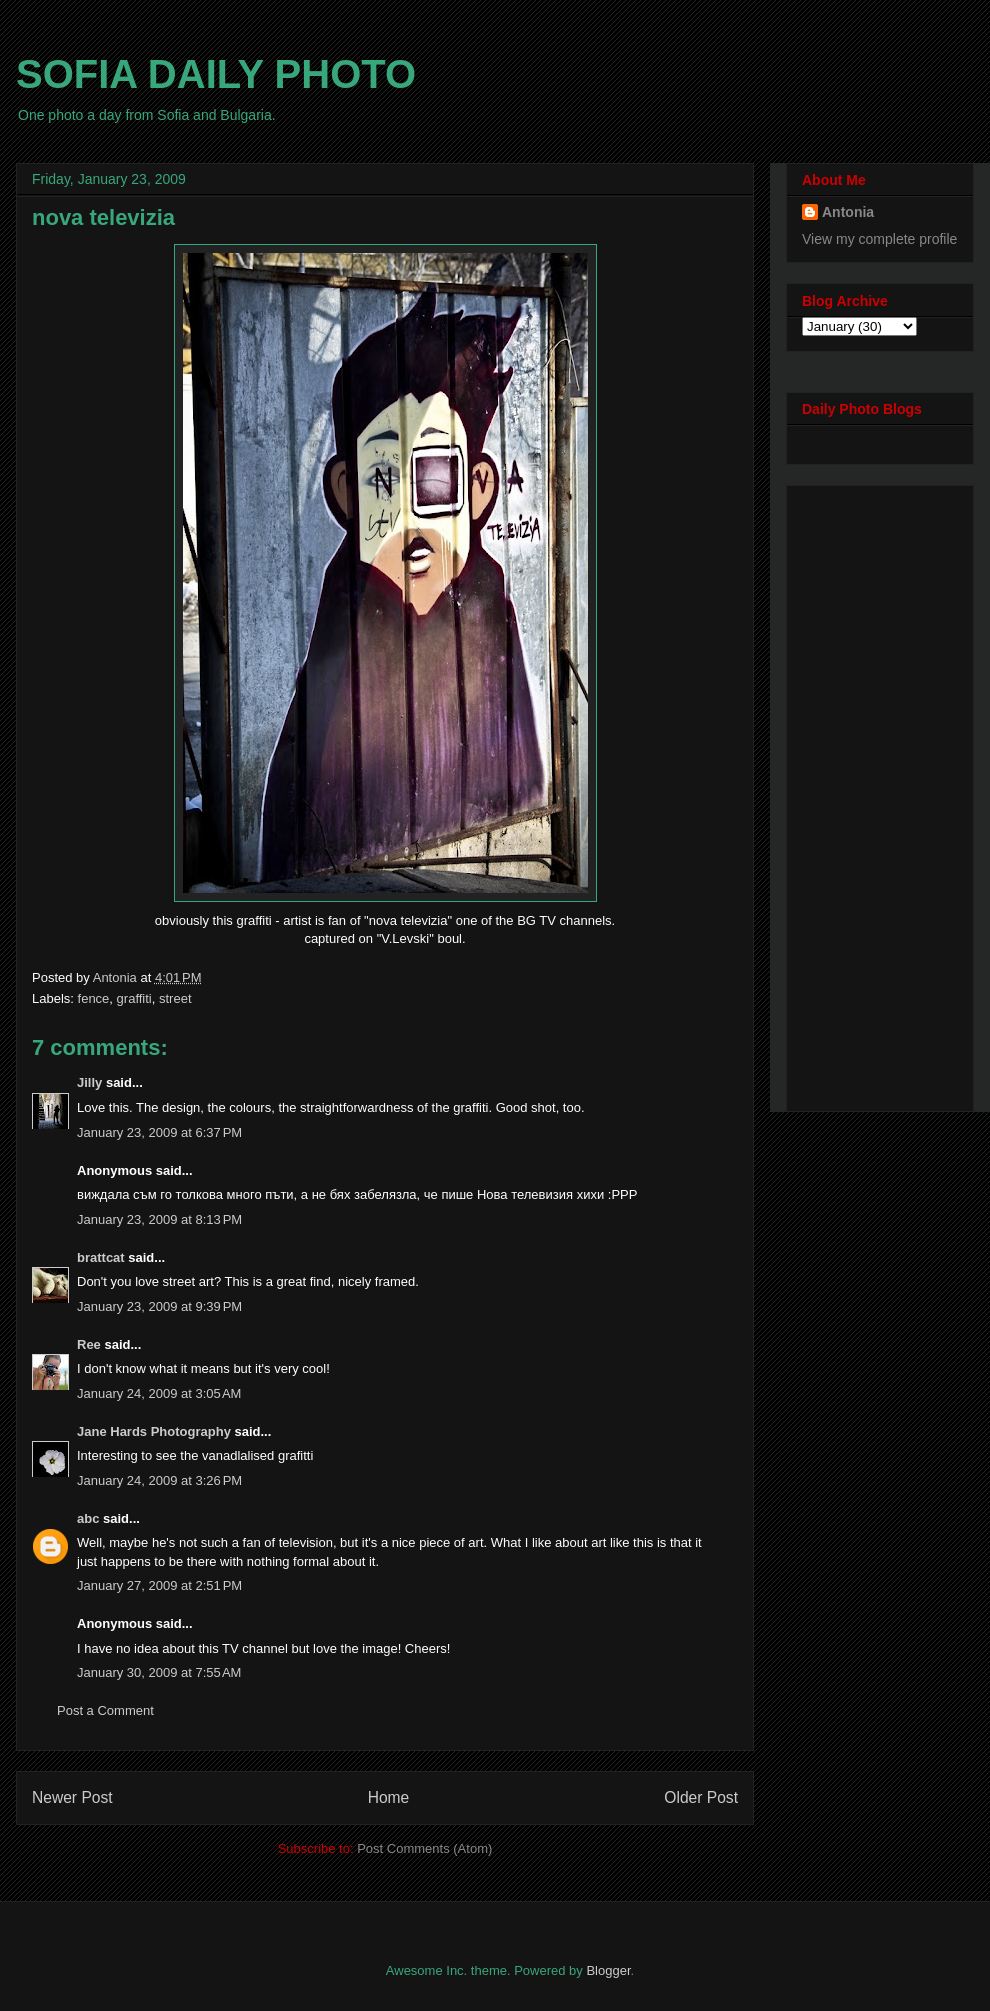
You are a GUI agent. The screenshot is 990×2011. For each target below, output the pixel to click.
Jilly (89, 1082)
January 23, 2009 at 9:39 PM (159, 1306)
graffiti (134, 998)
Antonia (848, 212)
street (175, 998)
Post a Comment (105, 1710)
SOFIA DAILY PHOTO (216, 74)
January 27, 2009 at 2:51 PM (159, 1585)
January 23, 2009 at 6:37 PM (159, 1132)
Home (389, 1797)
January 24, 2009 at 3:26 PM (159, 1480)
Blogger (608, 1970)
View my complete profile (879, 239)
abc (88, 1518)
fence (94, 998)
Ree (89, 1344)
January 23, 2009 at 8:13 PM (159, 1219)
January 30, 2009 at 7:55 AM (159, 1672)
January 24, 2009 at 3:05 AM (159, 1393)
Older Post (701, 1797)
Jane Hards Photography (154, 1431)
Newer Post (72, 1797)
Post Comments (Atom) (424, 1848)
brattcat (101, 1257)
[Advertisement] (882, 793)
